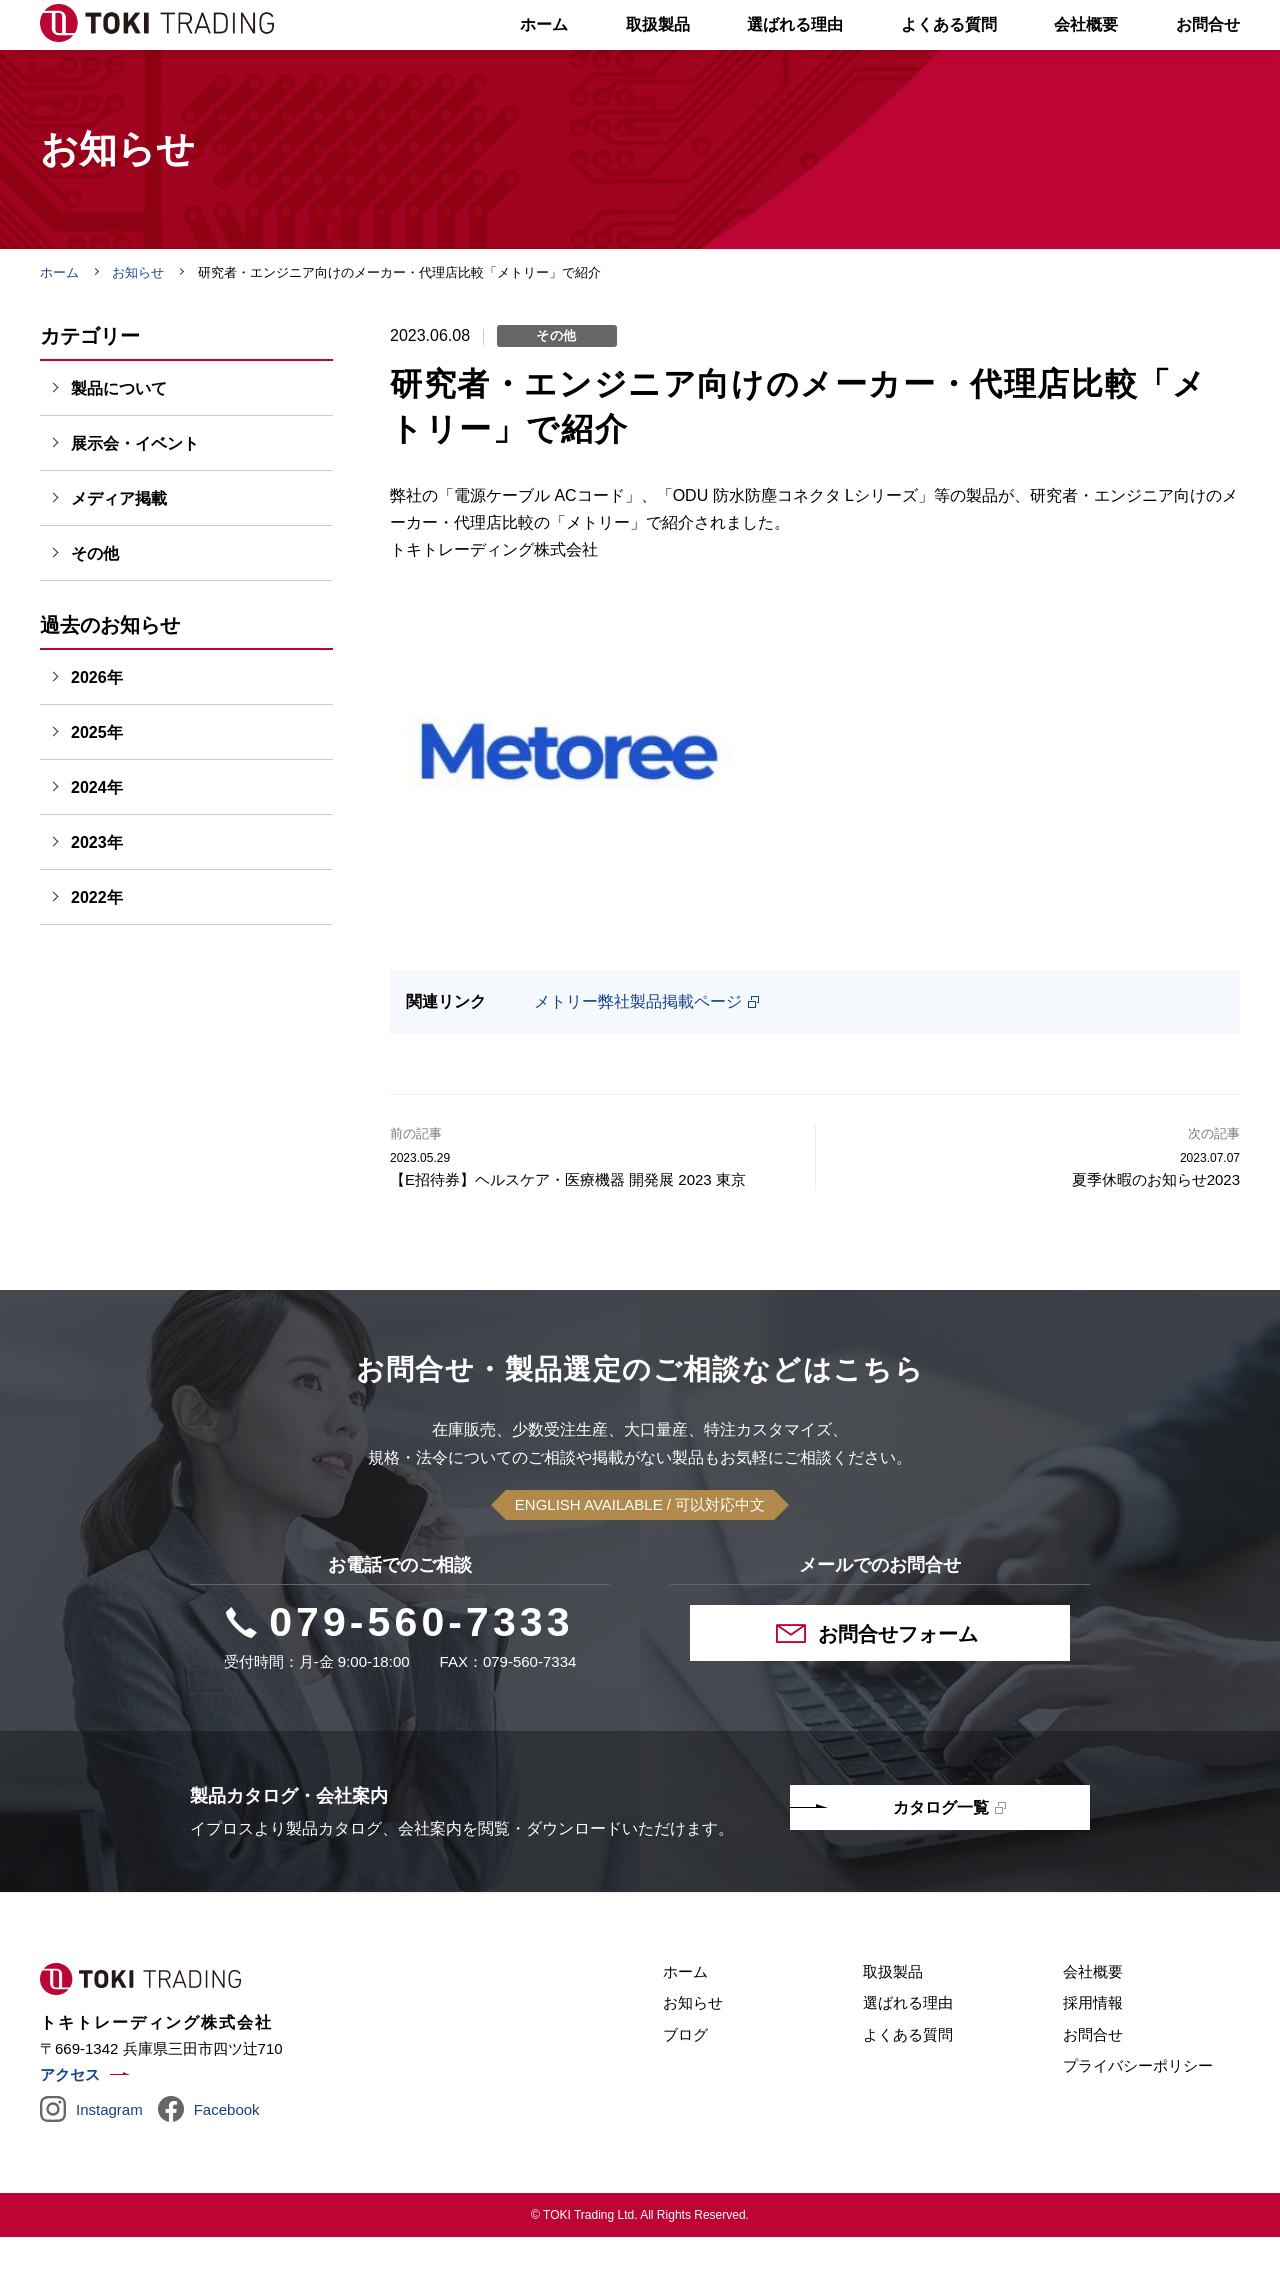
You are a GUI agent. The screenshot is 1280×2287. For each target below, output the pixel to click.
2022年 (97, 947)
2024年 (97, 837)
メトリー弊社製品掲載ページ (638, 1051)
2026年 (97, 727)
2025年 (97, 782)
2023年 (97, 892)
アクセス (70, 2124)
